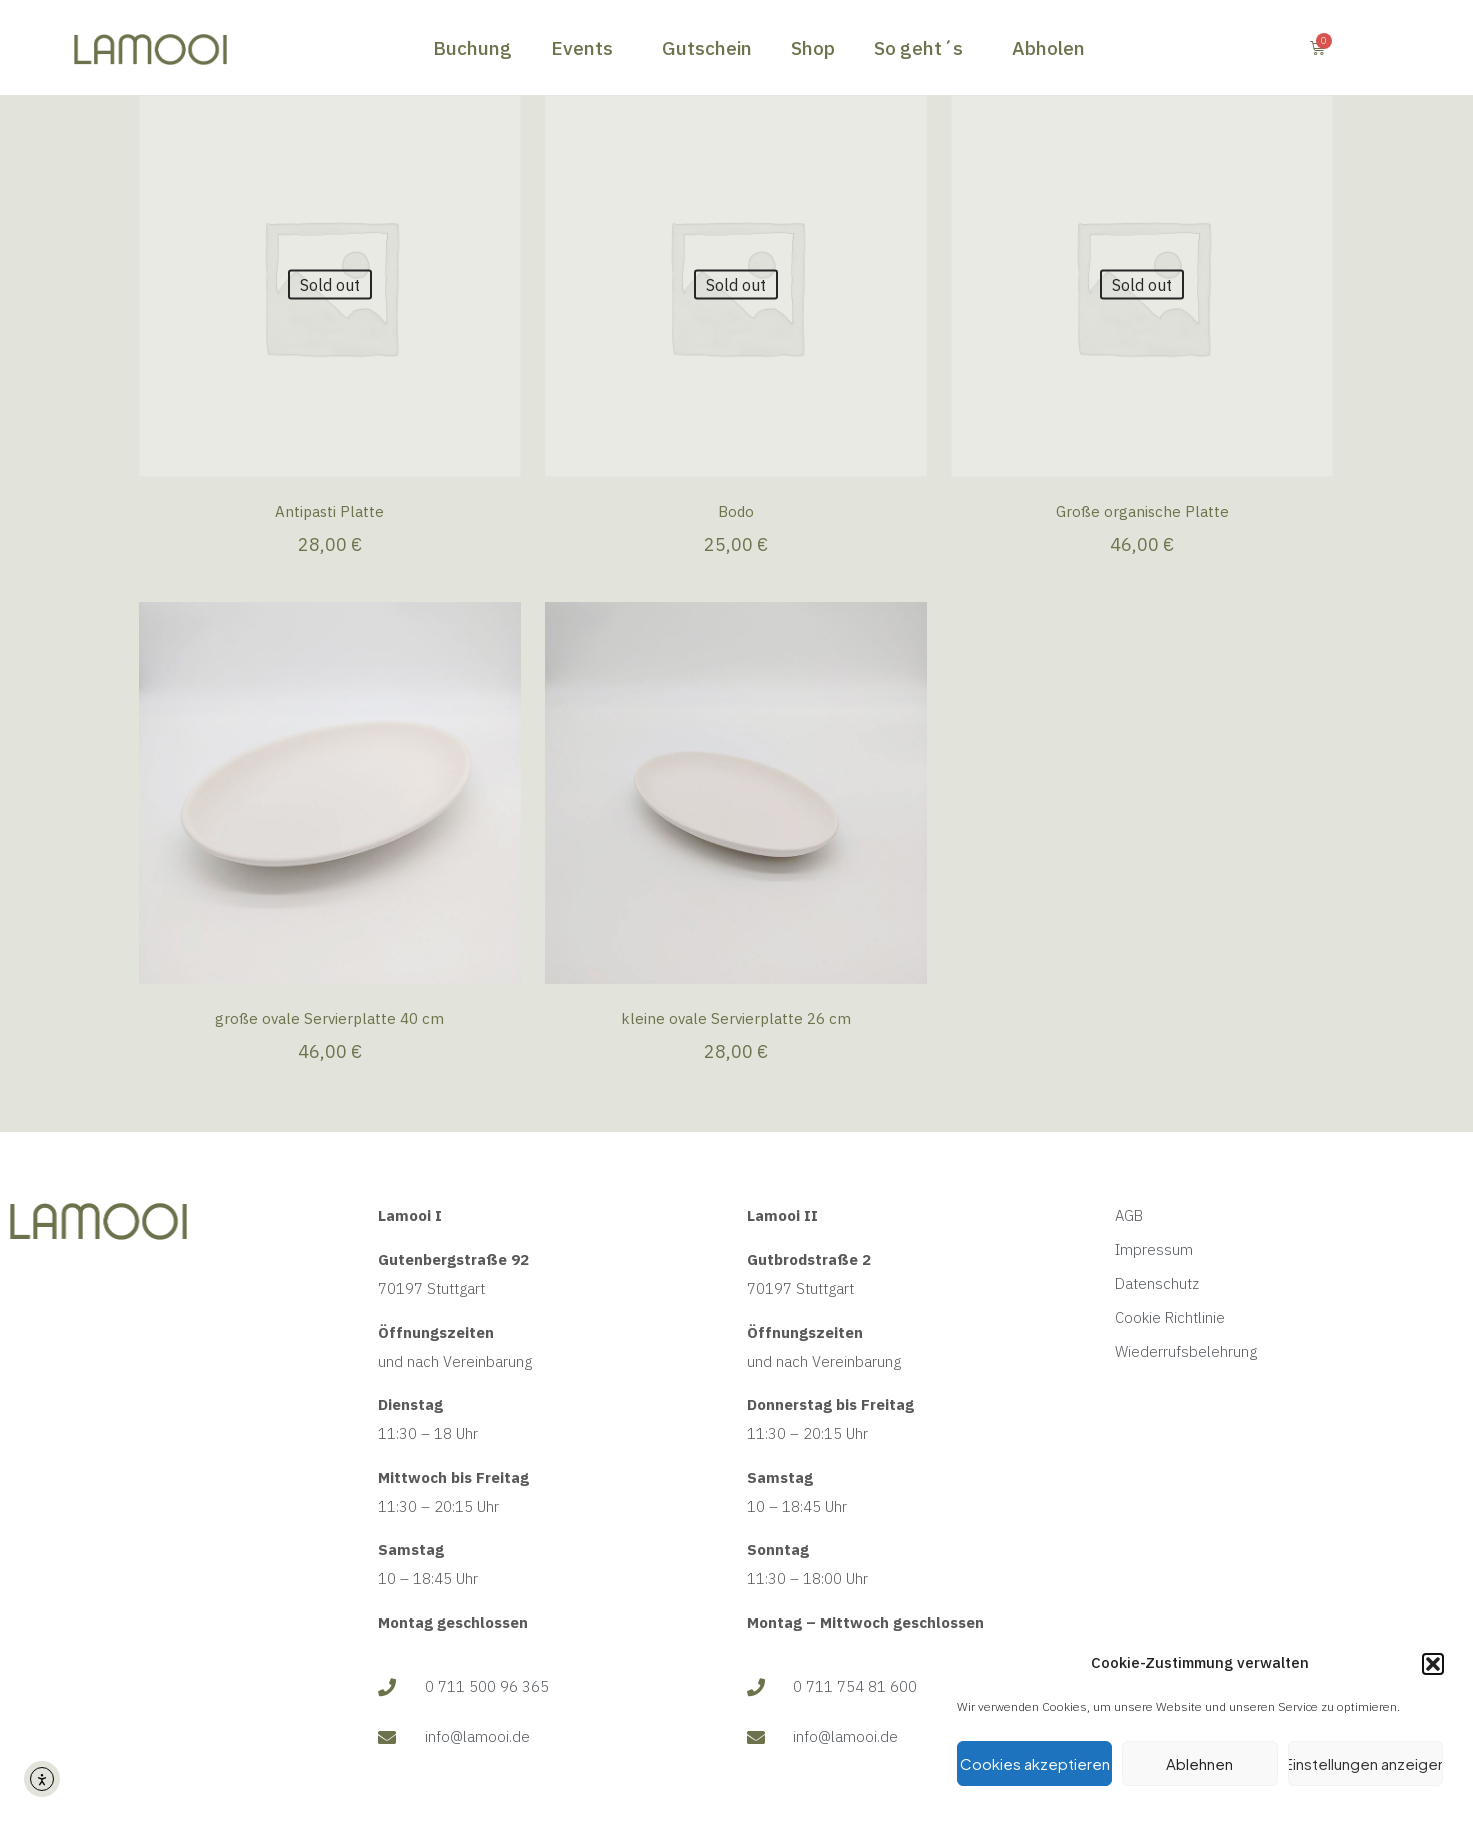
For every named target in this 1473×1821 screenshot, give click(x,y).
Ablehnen (1199, 1763)
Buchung (472, 48)
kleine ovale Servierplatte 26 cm (736, 1018)
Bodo (736, 511)
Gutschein (707, 48)
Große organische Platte (1142, 511)
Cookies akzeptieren (1035, 1763)
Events (587, 48)
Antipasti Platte (329, 511)
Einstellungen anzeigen (1365, 1763)
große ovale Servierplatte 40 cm (329, 1018)
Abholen (1048, 48)
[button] (1433, 1664)
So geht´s (923, 48)
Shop (813, 48)
